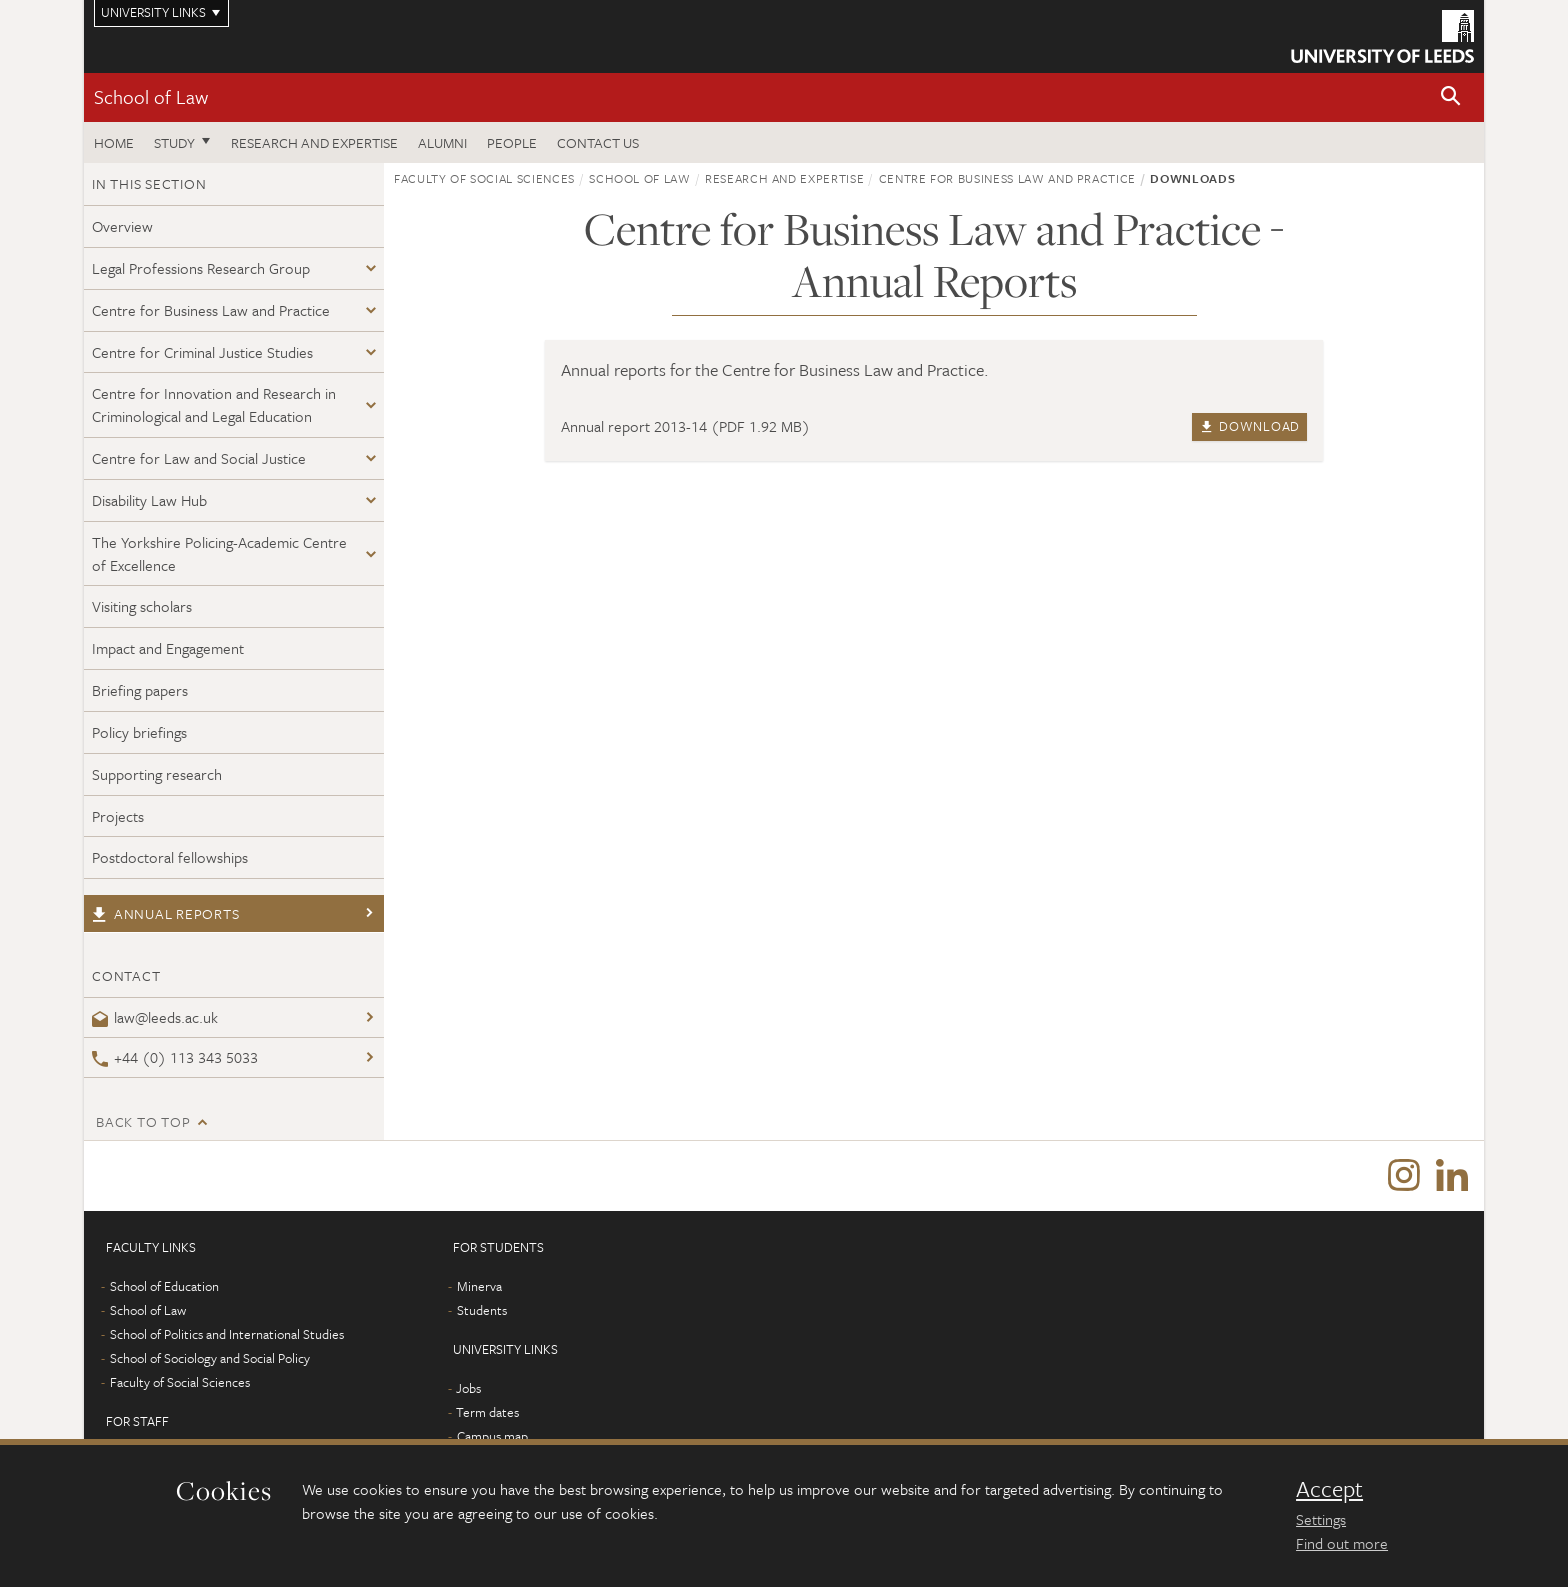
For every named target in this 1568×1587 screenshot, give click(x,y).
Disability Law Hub (149, 500)
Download (1249, 426)
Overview (122, 226)
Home (114, 142)
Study (174, 142)
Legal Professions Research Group (201, 268)
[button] (1451, 97)
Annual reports (165, 913)
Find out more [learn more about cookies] (1342, 1543)
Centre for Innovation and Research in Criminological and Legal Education (214, 404)
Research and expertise (314, 142)
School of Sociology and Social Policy (210, 1358)
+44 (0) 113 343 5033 (175, 1057)
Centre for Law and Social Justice (199, 458)
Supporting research (157, 774)
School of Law (151, 96)
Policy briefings (139, 732)
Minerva (479, 1286)
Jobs (468, 1388)
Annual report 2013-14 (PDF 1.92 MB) (685, 426)
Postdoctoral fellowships (170, 857)
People (512, 142)
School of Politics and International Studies (227, 1334)
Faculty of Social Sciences (484, 178)
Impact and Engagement (168, 648)
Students (482, 1310)
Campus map (492, 1436)
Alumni (442, 142)
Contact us (598, 142)
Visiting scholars (142, 606)
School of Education (164, 1286)
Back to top (143, 1121)
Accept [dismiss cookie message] (1329, 1489)
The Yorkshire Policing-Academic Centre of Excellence (219, 553)
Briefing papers (140, 690)
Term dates (487, 1412)
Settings (1321, 1519)
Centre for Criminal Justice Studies (202, 352)
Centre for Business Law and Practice (211, 310)
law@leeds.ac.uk (155, 1017)
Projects (118, 816)
